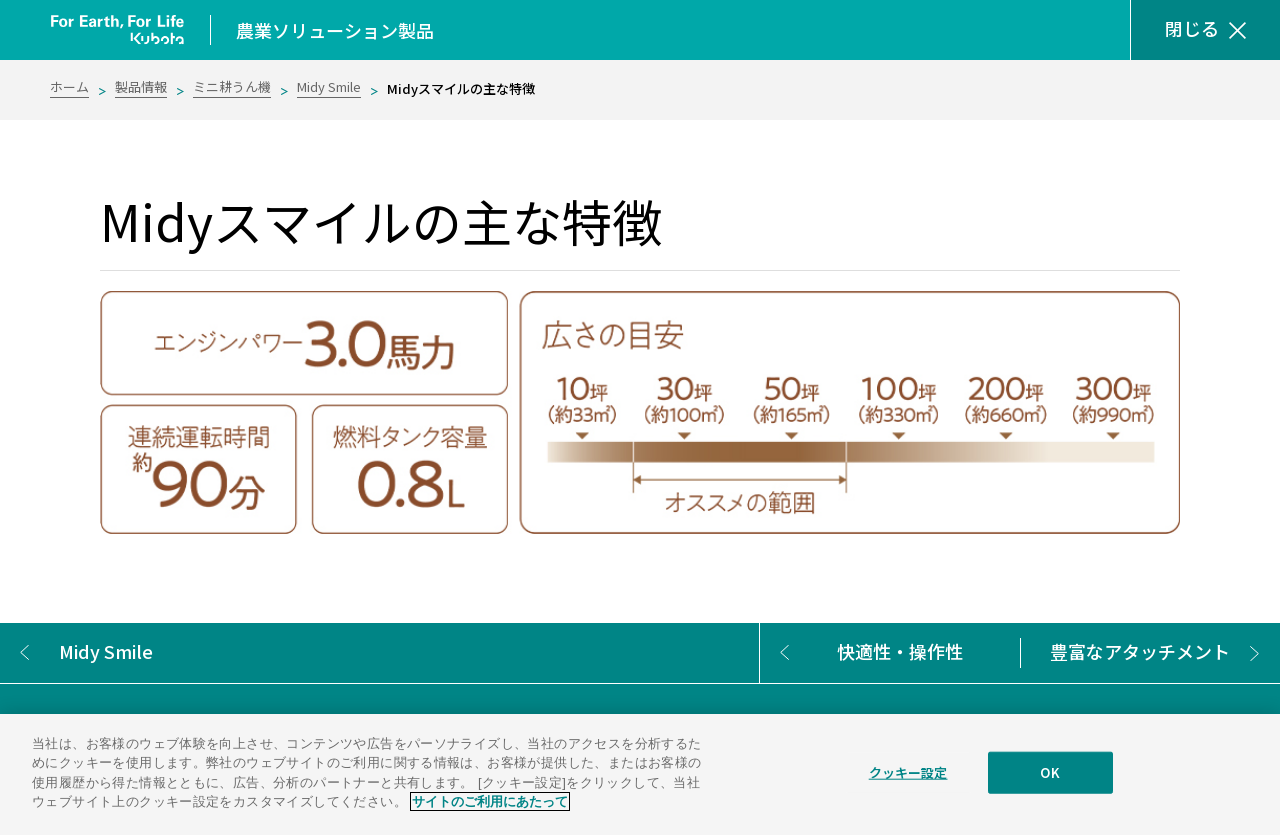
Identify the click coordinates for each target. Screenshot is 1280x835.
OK (1049, 772)
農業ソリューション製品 (335, 30)
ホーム (69, 86)
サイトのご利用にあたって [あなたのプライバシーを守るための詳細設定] (490, 801)
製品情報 (141, 86)
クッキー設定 (908, 772)
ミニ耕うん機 (232, 86)
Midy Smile (329, 86)
